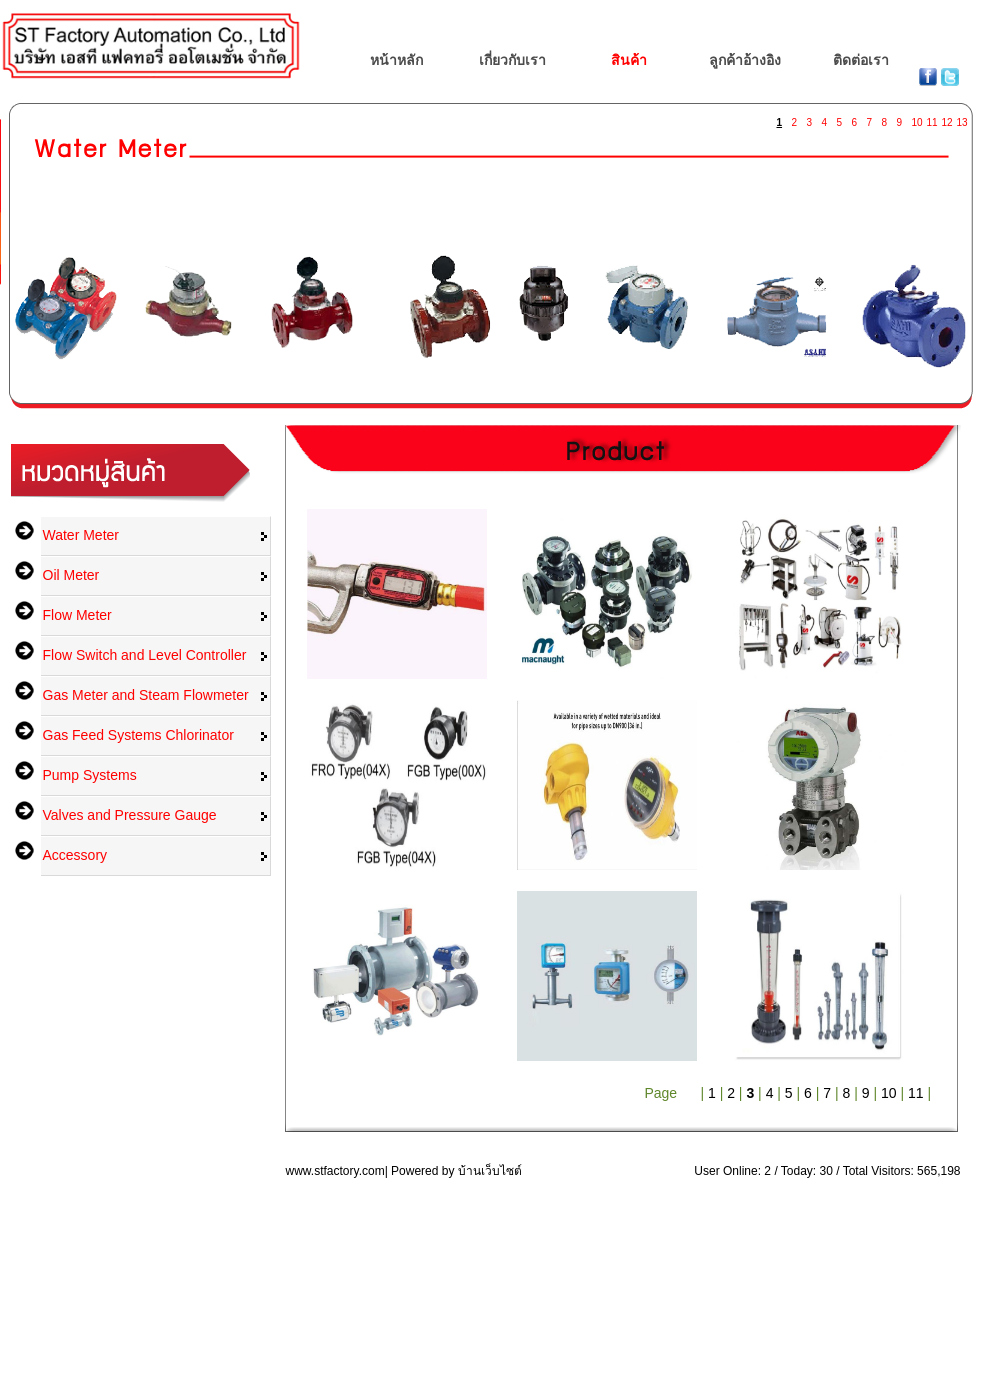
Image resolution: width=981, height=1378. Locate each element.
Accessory (75, 855)
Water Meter (81, 535)
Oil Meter (71, 575)
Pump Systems (90, 775)
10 (917, 118)
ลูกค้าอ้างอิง (745, 60)
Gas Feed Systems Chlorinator (138, 735)
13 (962, 118)
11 (932, 118)
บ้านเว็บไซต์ (490, 1171)
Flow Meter (77, 615)
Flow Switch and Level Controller (145, 655)
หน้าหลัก (396, 60)
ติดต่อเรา (861, 60)
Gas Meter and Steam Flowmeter (146, 695)
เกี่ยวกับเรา (512, 60)
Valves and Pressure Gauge (130, 815)
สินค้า (629, 60)
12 (947, 118)
